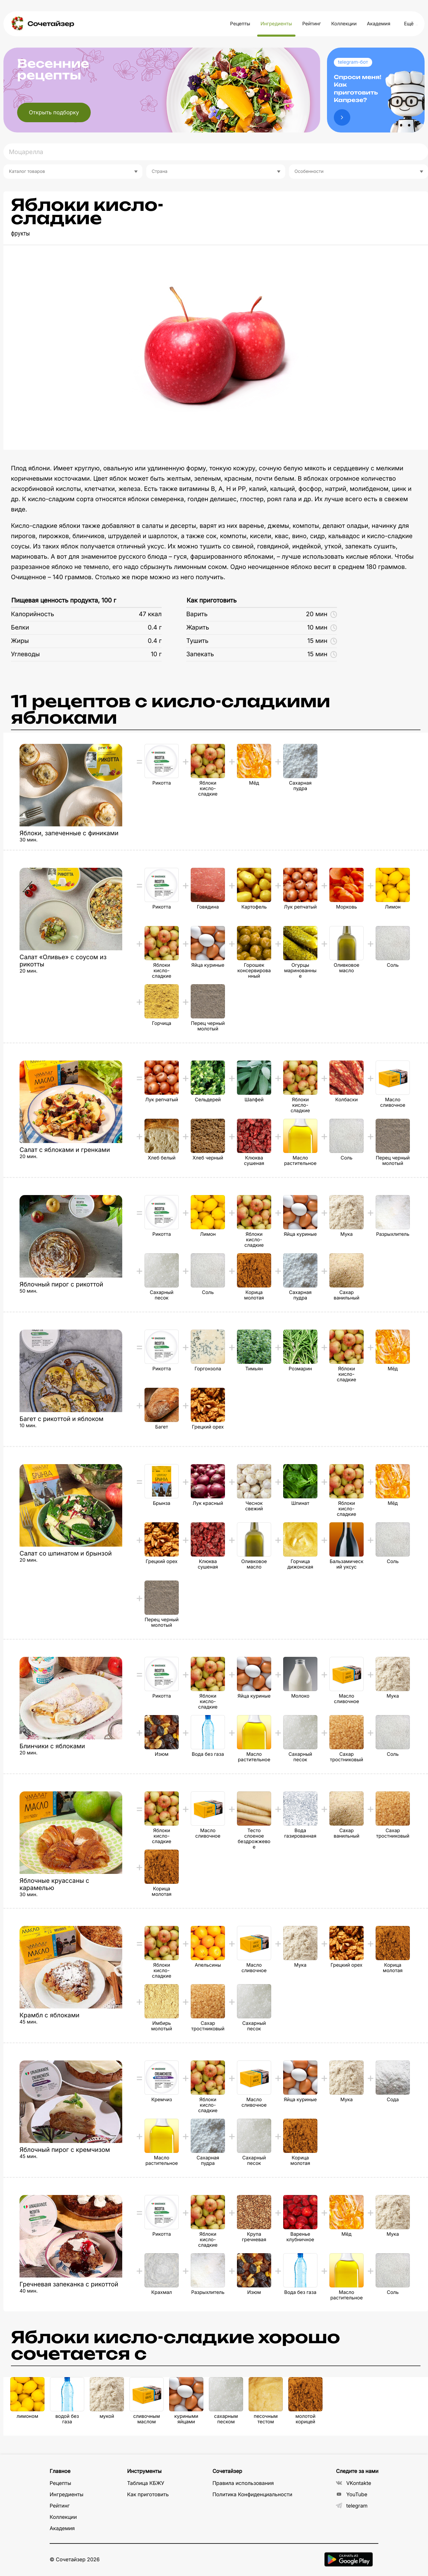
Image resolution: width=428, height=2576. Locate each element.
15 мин (322, 641)
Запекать (200, 654)
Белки (20, 627)
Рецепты (240, 24)
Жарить (197, 627)
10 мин (322, 627)
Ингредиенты (276, 24)
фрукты (20, 233)
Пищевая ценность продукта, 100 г (63, 600)
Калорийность (32, 614)
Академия (378, 24)
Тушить (197, 641)
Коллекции (343, 24)
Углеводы (25, 654)
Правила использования (243, 2483)
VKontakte (353, 2483)
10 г (156, 654)
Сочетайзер (50, 24)
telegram (351, 2505)
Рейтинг (311, 24)
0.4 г (155, 627)
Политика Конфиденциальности (252, 2494)
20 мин (321, 614)
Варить (196, 614)
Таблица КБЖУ (145, 2483)
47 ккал (150, 614)
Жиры (20, 641)
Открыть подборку (54, 112)
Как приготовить (212, 600)
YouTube (351, 2494)
